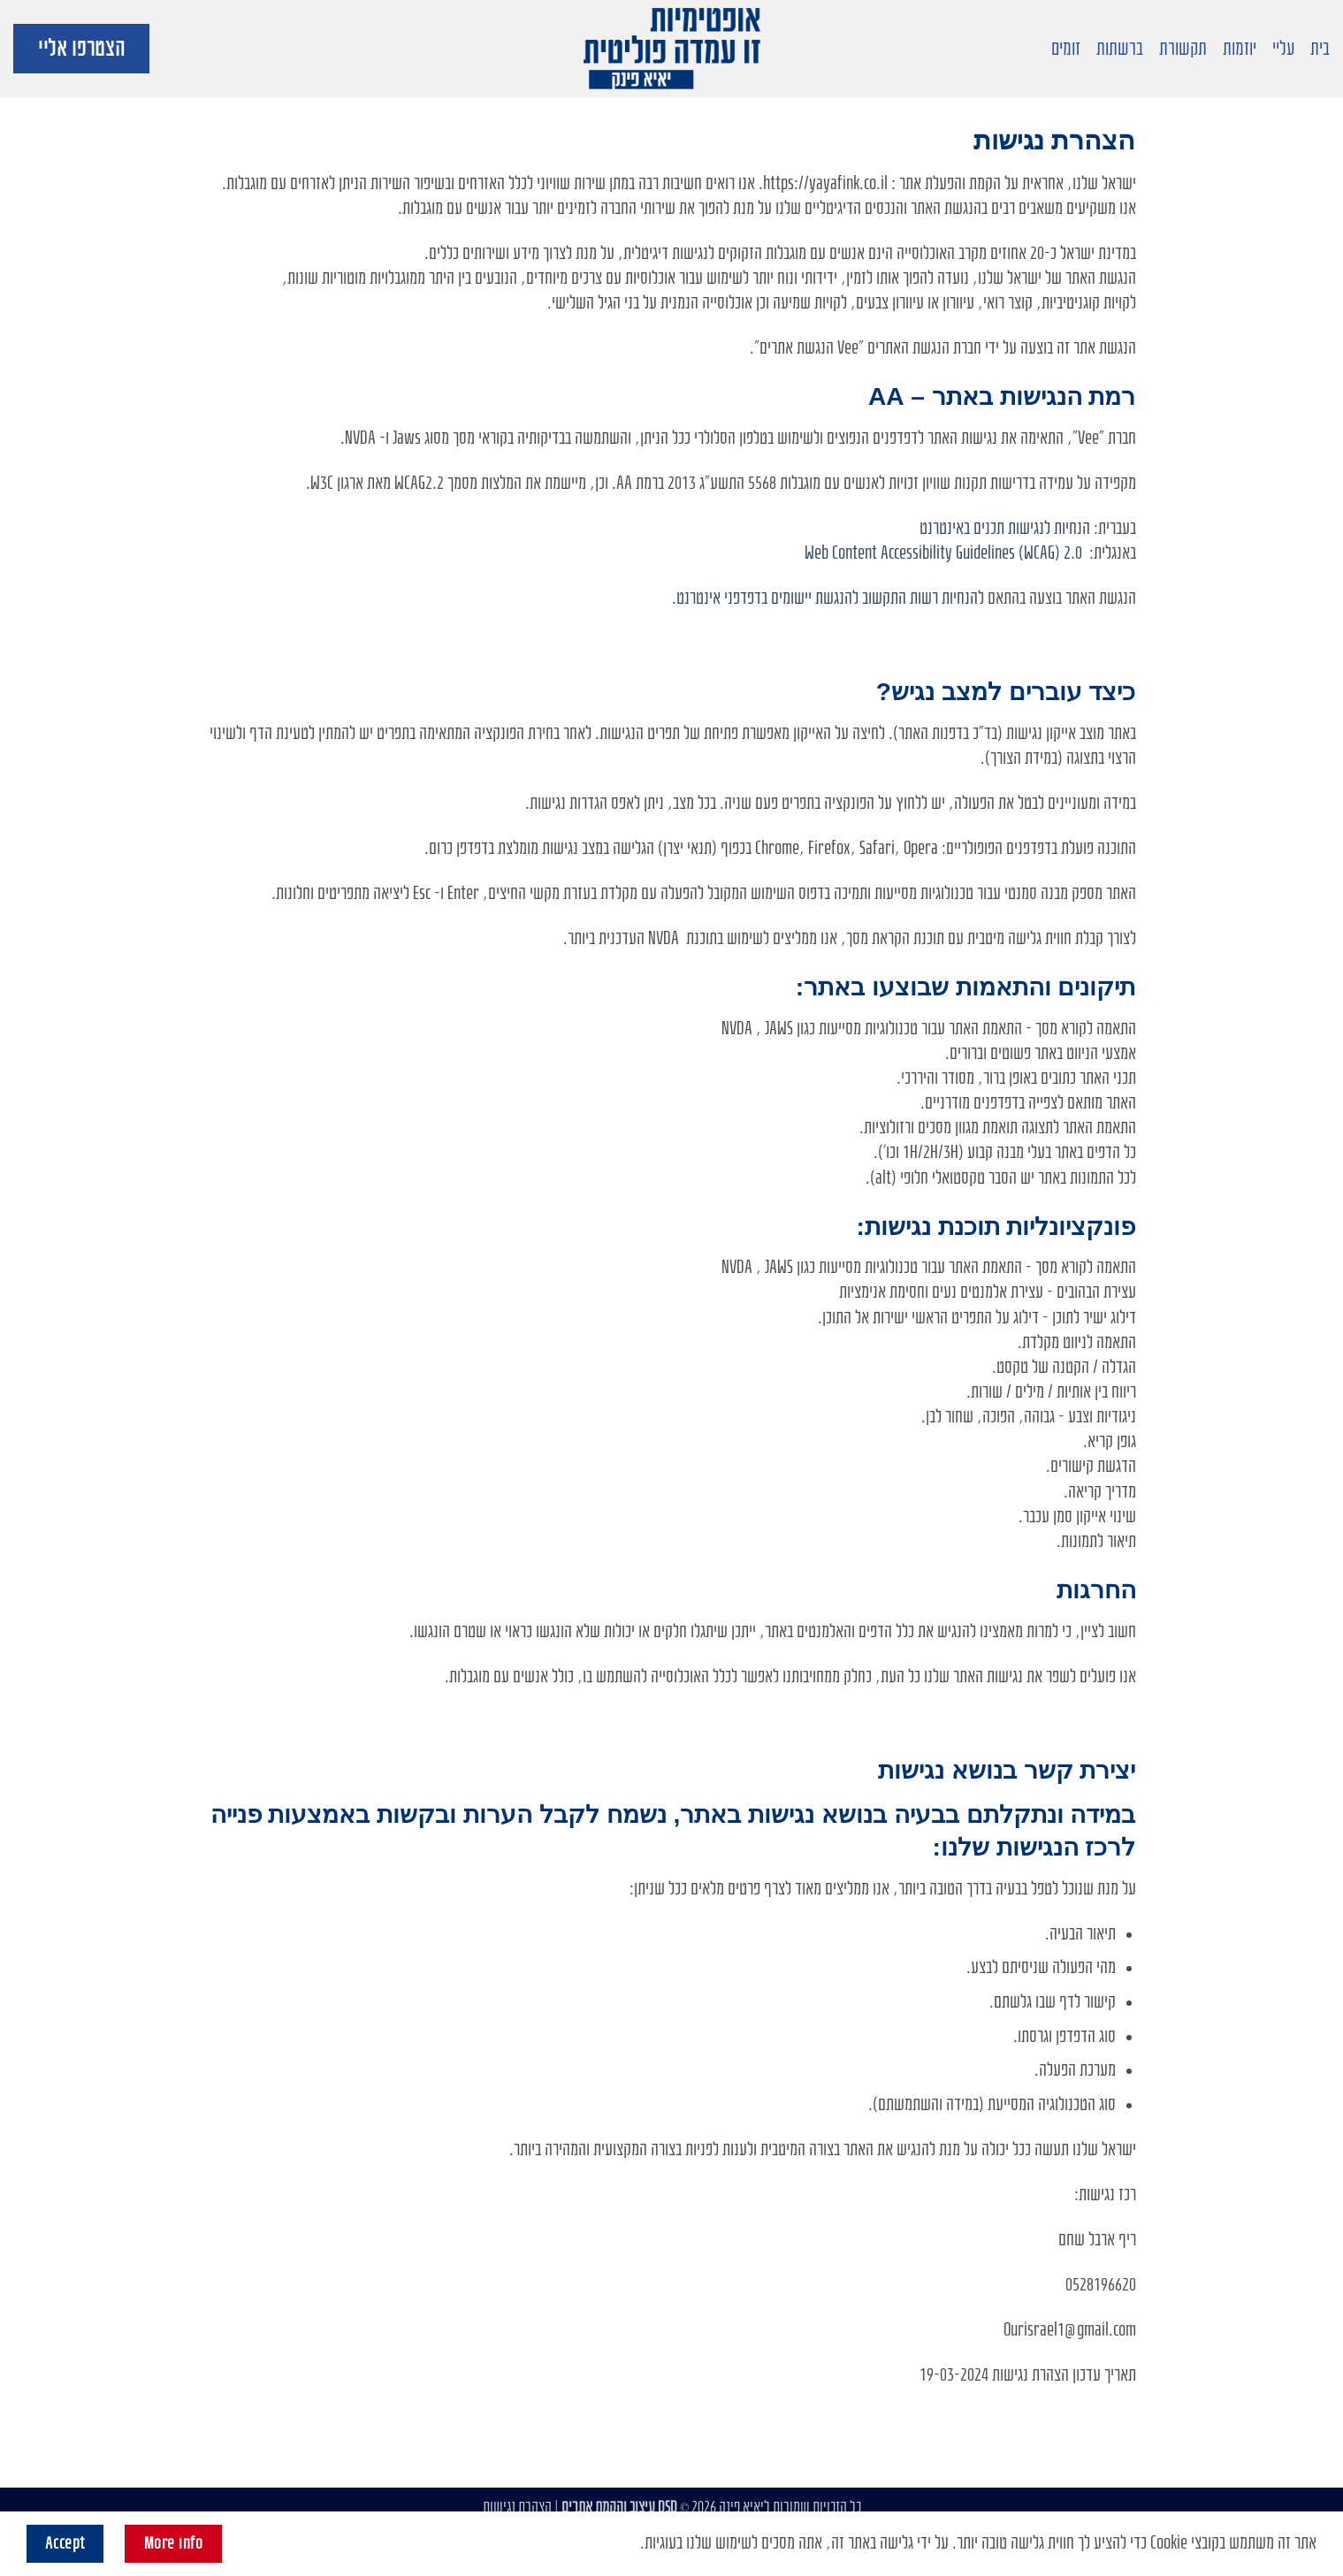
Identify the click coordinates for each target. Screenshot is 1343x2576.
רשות (924, 598)
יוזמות (1239, 48)
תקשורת (1183, 48)
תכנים (988, 528)
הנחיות (1072, 528)
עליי (1283, 48)
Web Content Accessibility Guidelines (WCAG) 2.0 (943, 553)
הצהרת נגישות (517, 2507)
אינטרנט (698, 598)
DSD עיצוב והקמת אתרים (619, 2507)
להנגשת (836, 598)
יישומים (791, 598)
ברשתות (1119, 48)
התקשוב (884, 598)
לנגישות (1029, 528)
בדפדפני (745, 598)
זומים (1065, 48)
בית (1320, 48)
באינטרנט (944, 528)
